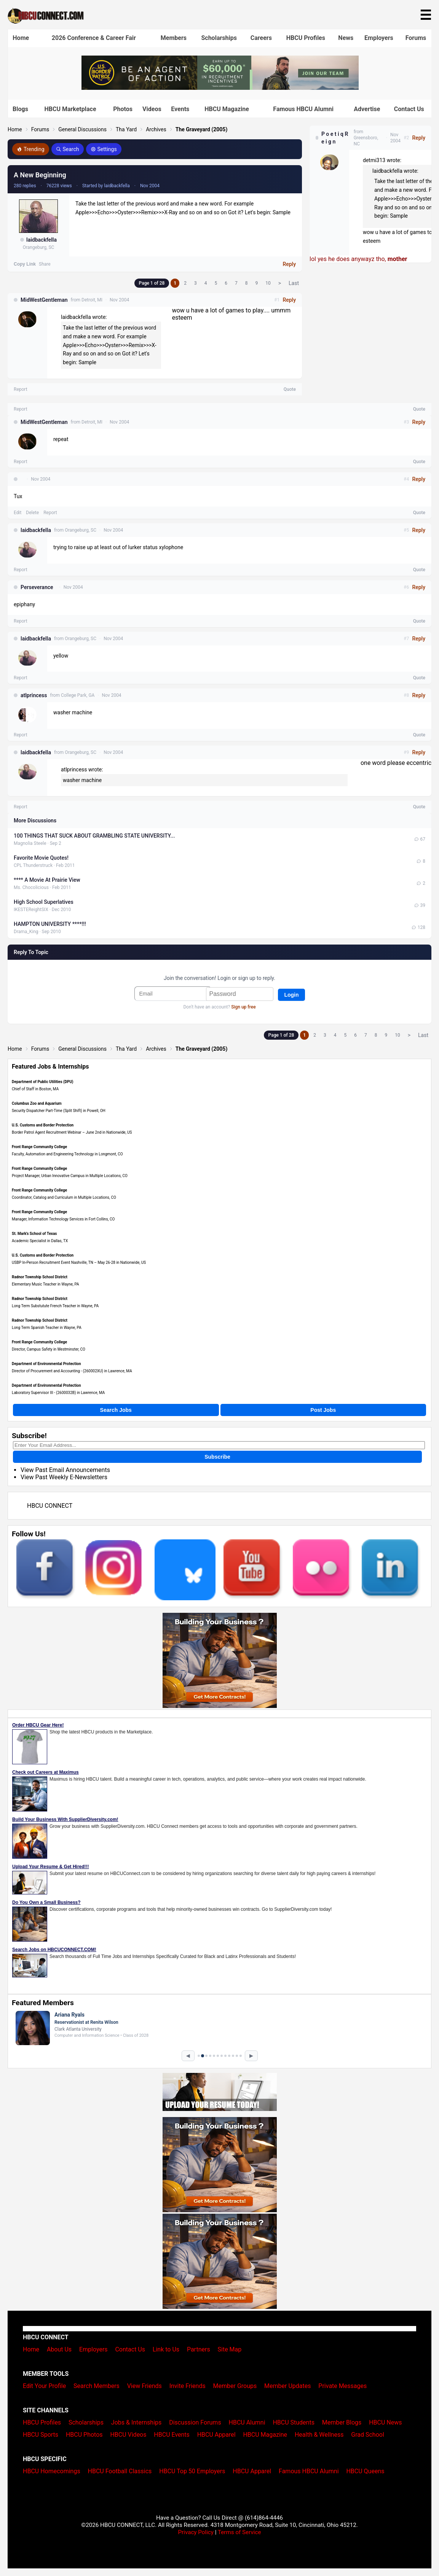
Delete (32, 512)
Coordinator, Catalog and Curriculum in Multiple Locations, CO (64, 1197)
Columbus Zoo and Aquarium (37, 1103)
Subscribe (217, 1457)
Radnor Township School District (39, 1277)
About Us (59, 2349)
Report (20, 389)
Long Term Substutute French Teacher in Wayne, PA (55, 1306)
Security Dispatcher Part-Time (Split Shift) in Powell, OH (58, 1111)
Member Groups (235, 2386)
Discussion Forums (195, 2422)
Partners (198, 2349)
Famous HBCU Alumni (303, 109)
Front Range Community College (39, 1147)
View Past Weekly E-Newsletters (64, 1477)
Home (21, 37)
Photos (122, 109)
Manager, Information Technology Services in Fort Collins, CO (63, 1219)
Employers (378, 37)
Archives (156, 129)
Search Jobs (116, 1410)
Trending (31, 149)
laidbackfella (41, 240)
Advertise (367, 109)
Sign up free (243, 1007)
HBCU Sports (40, 2434)
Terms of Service (239, 2532)
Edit (17, 512)
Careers (261, 37)
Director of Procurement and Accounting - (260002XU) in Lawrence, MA (72, 1371)
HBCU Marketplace (70, 109)
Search (67, 149)
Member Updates (287, 2386)
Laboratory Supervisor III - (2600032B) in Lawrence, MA (58, 1393)
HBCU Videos (128, 2434)
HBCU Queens (365, 2471)
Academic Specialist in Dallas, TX (40, 1241)
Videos (151, 109)
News (345, 37)
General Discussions (82, 129)
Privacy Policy (196, 2532)
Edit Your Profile (44, 2386)
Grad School (367, 2434)
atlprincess (34, 695)
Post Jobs (323, 1410)
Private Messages (342, 2386)
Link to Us (166, 2349)
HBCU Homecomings (51, 2471)
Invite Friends (187, 2386)
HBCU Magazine (226, 109)
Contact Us (409, 109)
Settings (104, 149)
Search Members (96, 2386)
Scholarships (218, 37)
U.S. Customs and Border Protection (42, 1125)
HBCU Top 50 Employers (192, 2471)
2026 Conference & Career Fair (94, 37)
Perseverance (37, 587)
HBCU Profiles (305, 37)
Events (180, 109)
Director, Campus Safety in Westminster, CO (48, 1349)
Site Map (230, 2349)
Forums (415, 37)
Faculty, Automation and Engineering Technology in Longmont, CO (67, 1154)
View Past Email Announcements (65, 1470)
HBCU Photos (84, 2434)
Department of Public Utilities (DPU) (42, 1082)
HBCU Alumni (247, 2422)
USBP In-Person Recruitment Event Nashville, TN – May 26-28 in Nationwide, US (79, 1262)
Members (174, 37)
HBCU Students (293, 2422)
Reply (289, 264)
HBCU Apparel (216, 2434)
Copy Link (25, 264)
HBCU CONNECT (49, 1505)
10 (268, 283)
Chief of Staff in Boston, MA (35, 1089)
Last (294, 283)
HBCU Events (172, 2434)
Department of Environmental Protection (46, 1364)
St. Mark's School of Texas (34, 1233)
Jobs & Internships (136, 2422)
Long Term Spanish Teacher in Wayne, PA (46, 1327)
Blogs (20, 109)
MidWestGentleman (44, 300)
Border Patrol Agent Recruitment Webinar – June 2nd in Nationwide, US (72, 1132)
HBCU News (385, 2422)
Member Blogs (342, 2422)
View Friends (144, 2386)
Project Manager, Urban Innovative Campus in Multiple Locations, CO (70, 1176)
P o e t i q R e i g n (334, 138)
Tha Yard (126, 129)
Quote (290, 389)
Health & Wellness (319, 2434)
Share (45, 264)
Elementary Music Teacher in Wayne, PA (45, 1284)
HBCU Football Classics (120, 2471)
